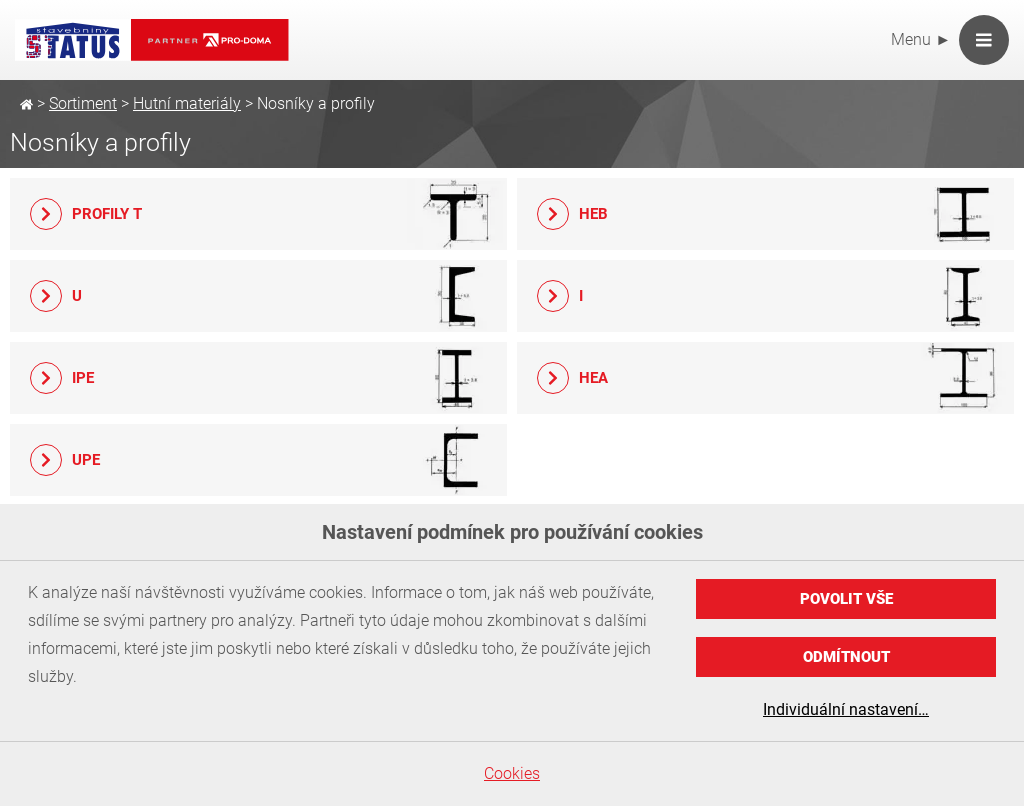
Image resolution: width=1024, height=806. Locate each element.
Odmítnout (846, 657)
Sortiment (83, 103)
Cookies (512, 773)
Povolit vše (846, 599)
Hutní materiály (187, 103)
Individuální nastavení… (846, 709)
